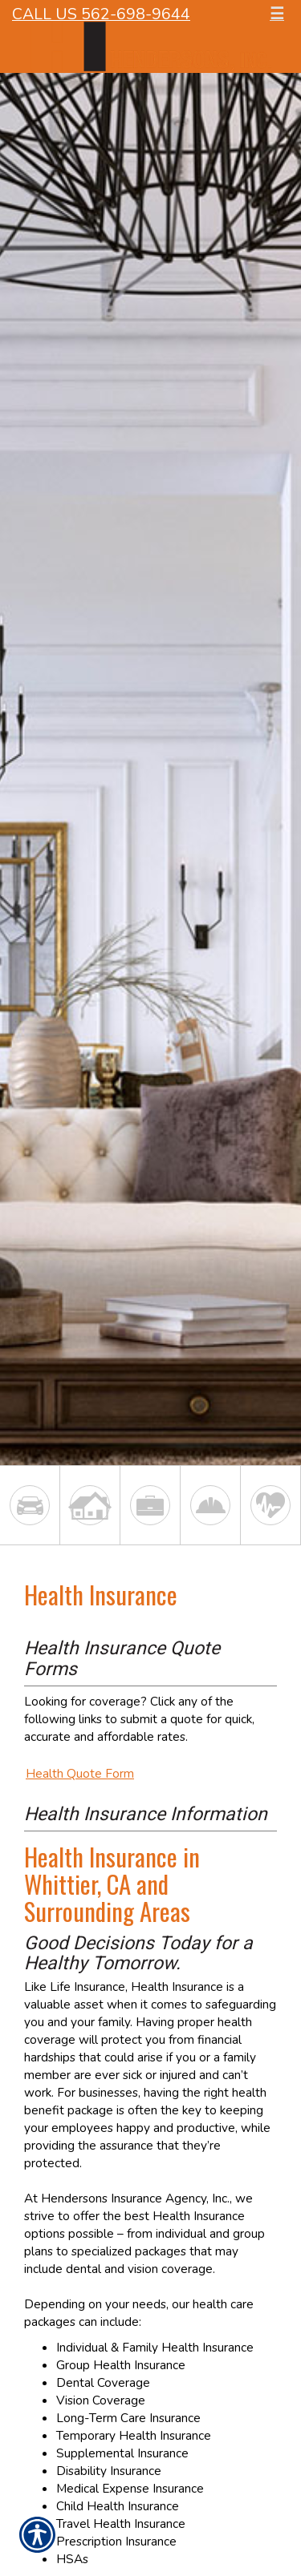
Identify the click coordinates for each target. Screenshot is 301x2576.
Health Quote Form (80, 1773)
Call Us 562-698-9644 (101, 14)
